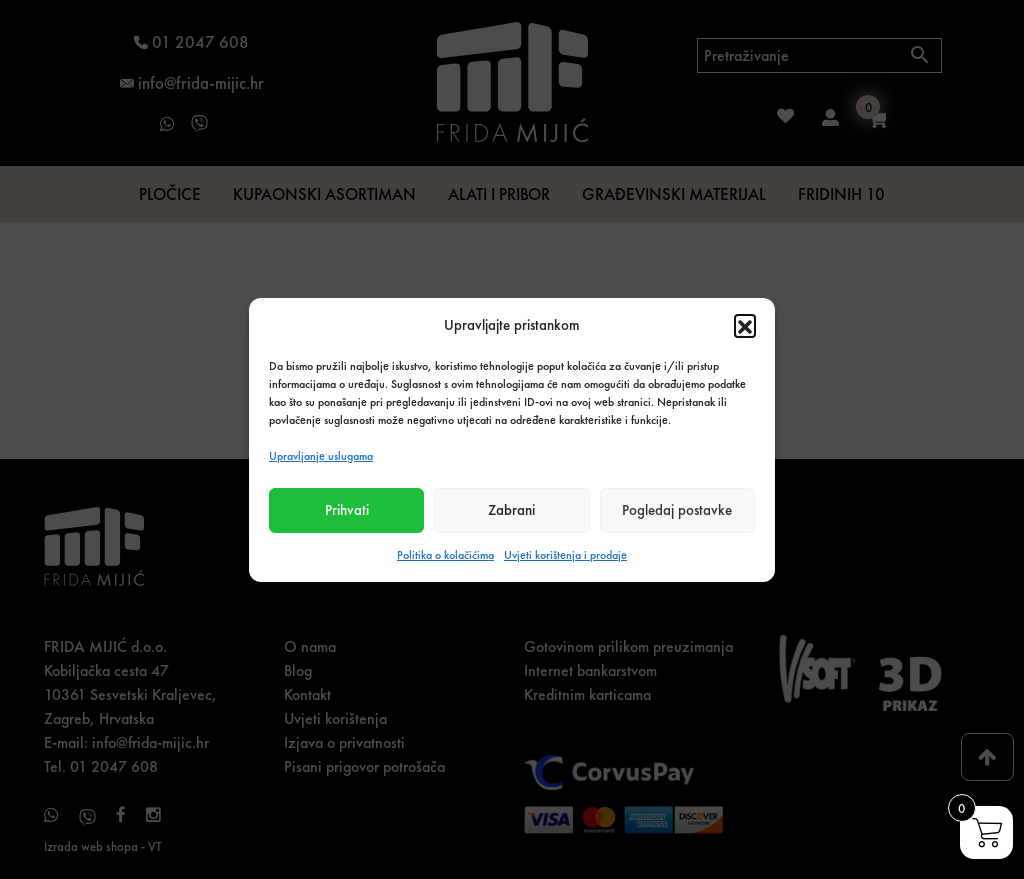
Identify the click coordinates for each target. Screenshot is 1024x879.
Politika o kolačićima (445, 555)
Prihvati (347, 510)
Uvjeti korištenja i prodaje (565, 555)
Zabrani (511, 510)
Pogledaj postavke (677, 510)
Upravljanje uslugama (321, 456)
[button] (745, 325)
